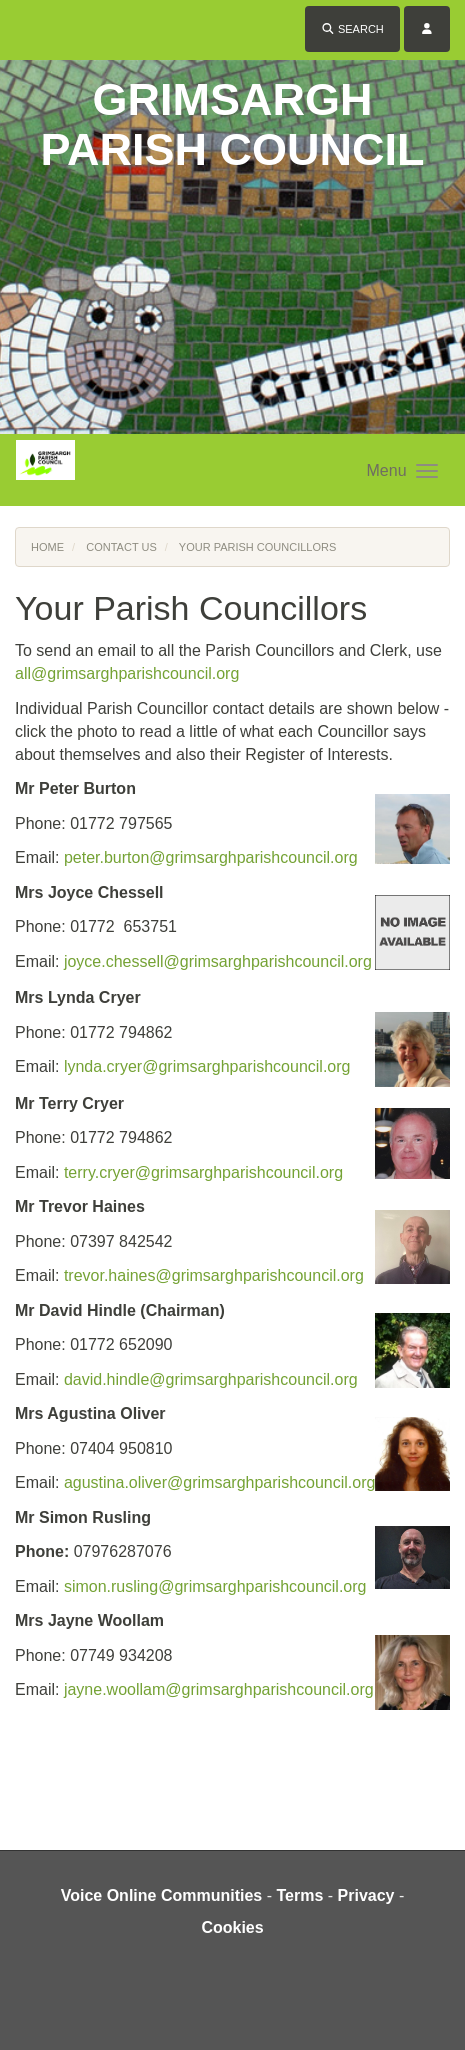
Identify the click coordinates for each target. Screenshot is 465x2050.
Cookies (232, 1927)
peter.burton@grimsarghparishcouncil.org (211, 857)
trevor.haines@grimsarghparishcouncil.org (214, 1275)
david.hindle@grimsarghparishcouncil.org (211, 1379)
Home (47, 547)
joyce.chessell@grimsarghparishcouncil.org (218, 961)
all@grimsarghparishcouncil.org (127, 673)
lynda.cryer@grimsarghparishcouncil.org (207, 1066)
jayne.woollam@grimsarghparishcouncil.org (219, 1689)
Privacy (366, 1895)
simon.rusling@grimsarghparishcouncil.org (215, 1586)
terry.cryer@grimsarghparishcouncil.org (203, 1172)
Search (352, 29)
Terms (299, 1895)
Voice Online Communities (162, 1895)
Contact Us (121, 547)
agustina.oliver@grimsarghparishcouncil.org (220, 1482)
